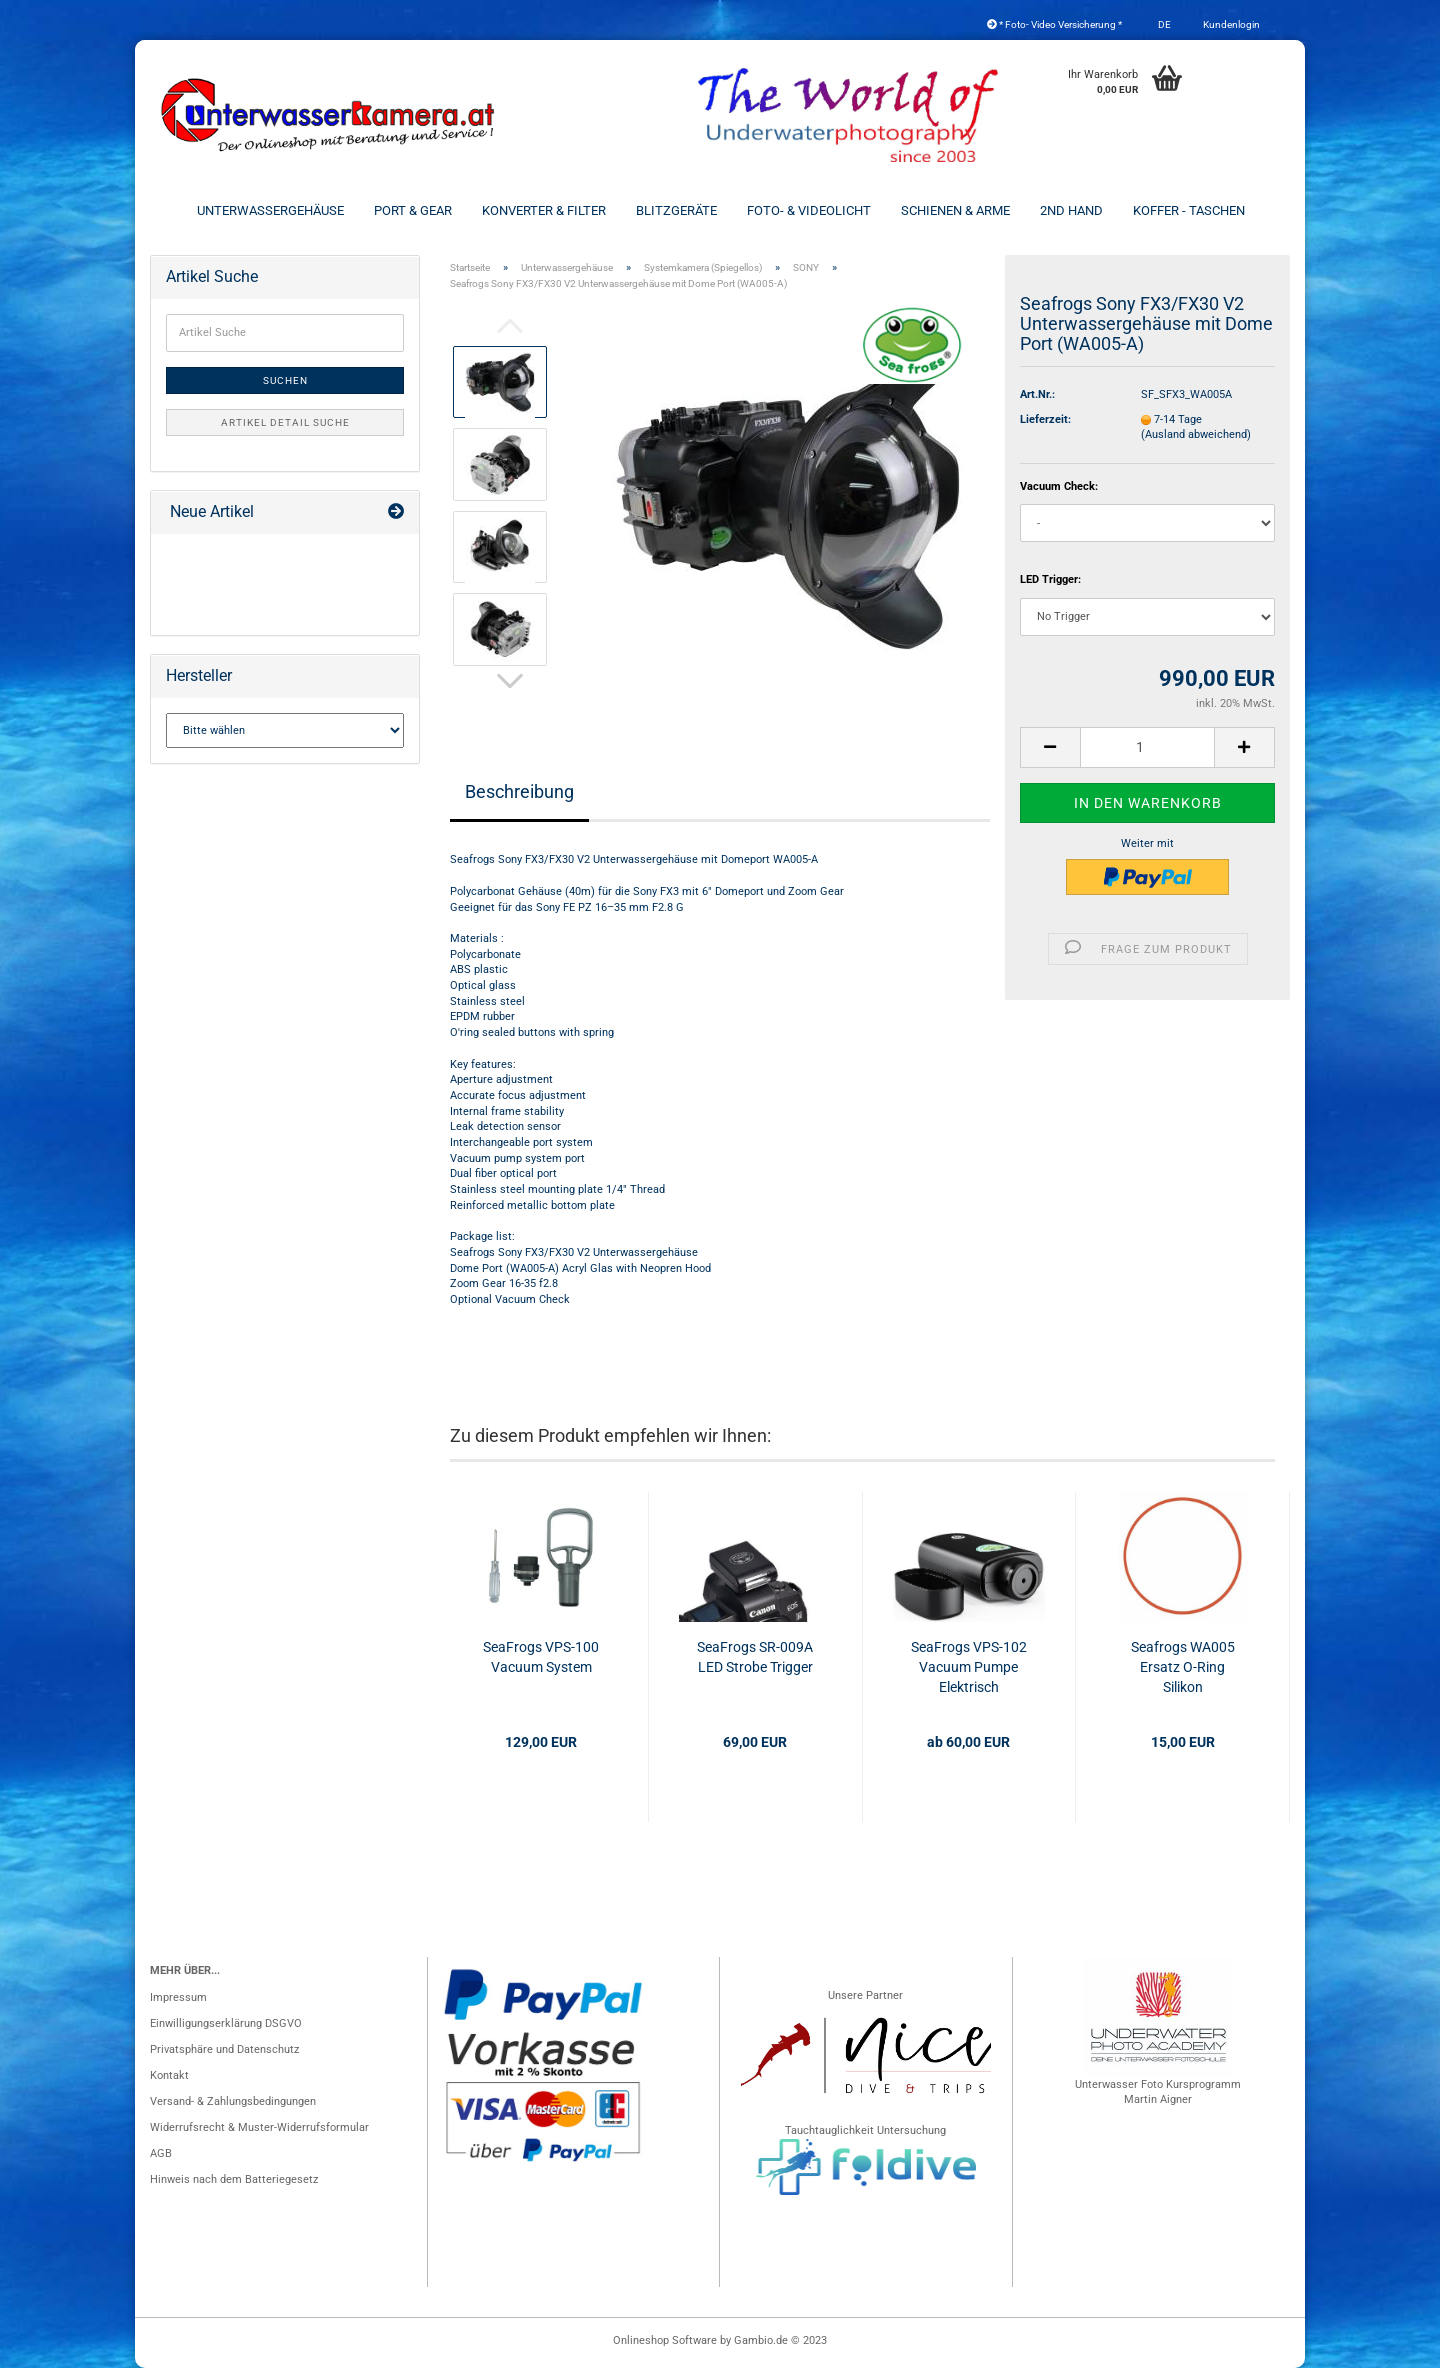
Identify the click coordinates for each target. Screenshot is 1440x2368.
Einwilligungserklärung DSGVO (226, 2023)
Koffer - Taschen (1189, 210)
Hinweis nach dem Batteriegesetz (234, 2179)
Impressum (178, 1997)
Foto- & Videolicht (809, 210)
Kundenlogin (1230, 24)
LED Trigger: (1050, 579)
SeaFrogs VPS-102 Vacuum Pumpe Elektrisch (969, 1667)
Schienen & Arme (955, 210)
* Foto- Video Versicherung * (1054, 24)
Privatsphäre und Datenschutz (224, 2049)
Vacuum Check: (1059, 486)
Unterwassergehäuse (270, 210)
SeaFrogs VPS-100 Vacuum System (541, 1657)
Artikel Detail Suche (285, 422)
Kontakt (169, 2075)
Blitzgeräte (676, 210)
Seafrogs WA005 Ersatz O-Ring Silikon (1183, 1667)
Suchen (285, 380)
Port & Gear (413, 210)
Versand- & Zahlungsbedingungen (233, 2101)
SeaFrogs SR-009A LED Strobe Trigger (755, 1657)
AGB (161, 2153)
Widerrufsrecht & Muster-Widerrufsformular (259, 2127)
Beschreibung (519, 791)
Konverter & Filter (544, 210)
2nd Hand (1071, 210)
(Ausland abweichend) (1196, 434)
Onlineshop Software (665, 2340)
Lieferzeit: (1045, 419)
